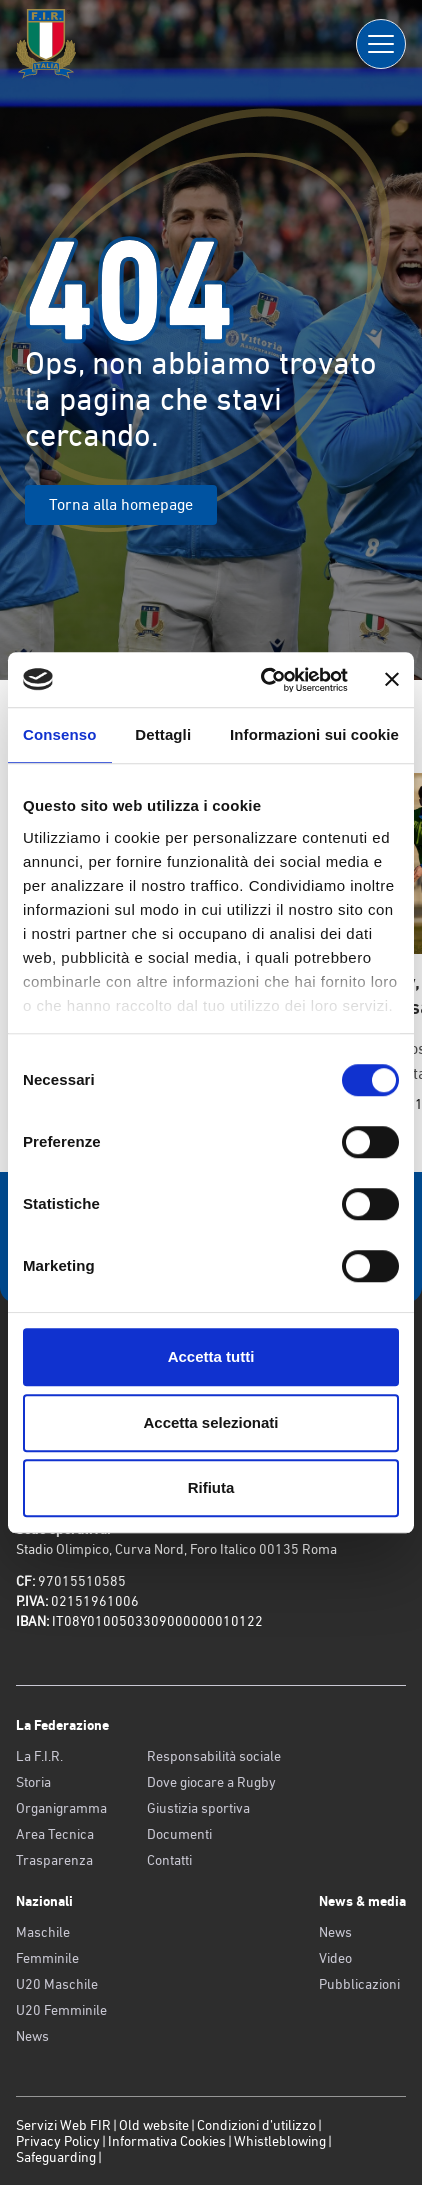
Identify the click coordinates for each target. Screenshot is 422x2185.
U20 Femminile (61, 2010)
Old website (154, 2125)
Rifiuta (211, 1487)
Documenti (179, 1834)
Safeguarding (56, 2157)
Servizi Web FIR (63, 2125)
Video (335, 1958)
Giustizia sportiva (198, 1808)
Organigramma (61, 1808)
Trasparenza (54, 1860)
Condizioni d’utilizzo (256, 2125)
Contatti (169, 1860)
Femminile (47, 1958)
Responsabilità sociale (214, 1756)
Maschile (43, 1932)
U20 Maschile (57, 1984)
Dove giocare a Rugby (211, 1782)
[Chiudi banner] (392, 680)
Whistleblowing (280, 2141)
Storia (33, 1782)
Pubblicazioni (359, 1984)
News (32, 2036)
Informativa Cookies (167, 2141)
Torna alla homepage (121, 504)
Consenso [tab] (59, 734)
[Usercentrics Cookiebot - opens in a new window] (263, 680)
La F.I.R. (39, 1756)
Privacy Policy (58, 2141)
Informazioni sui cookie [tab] (314, 734)
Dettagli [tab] (163, 734)
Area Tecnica (55, 1834)
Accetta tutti (211, 1356)
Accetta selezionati (210, 1422)
